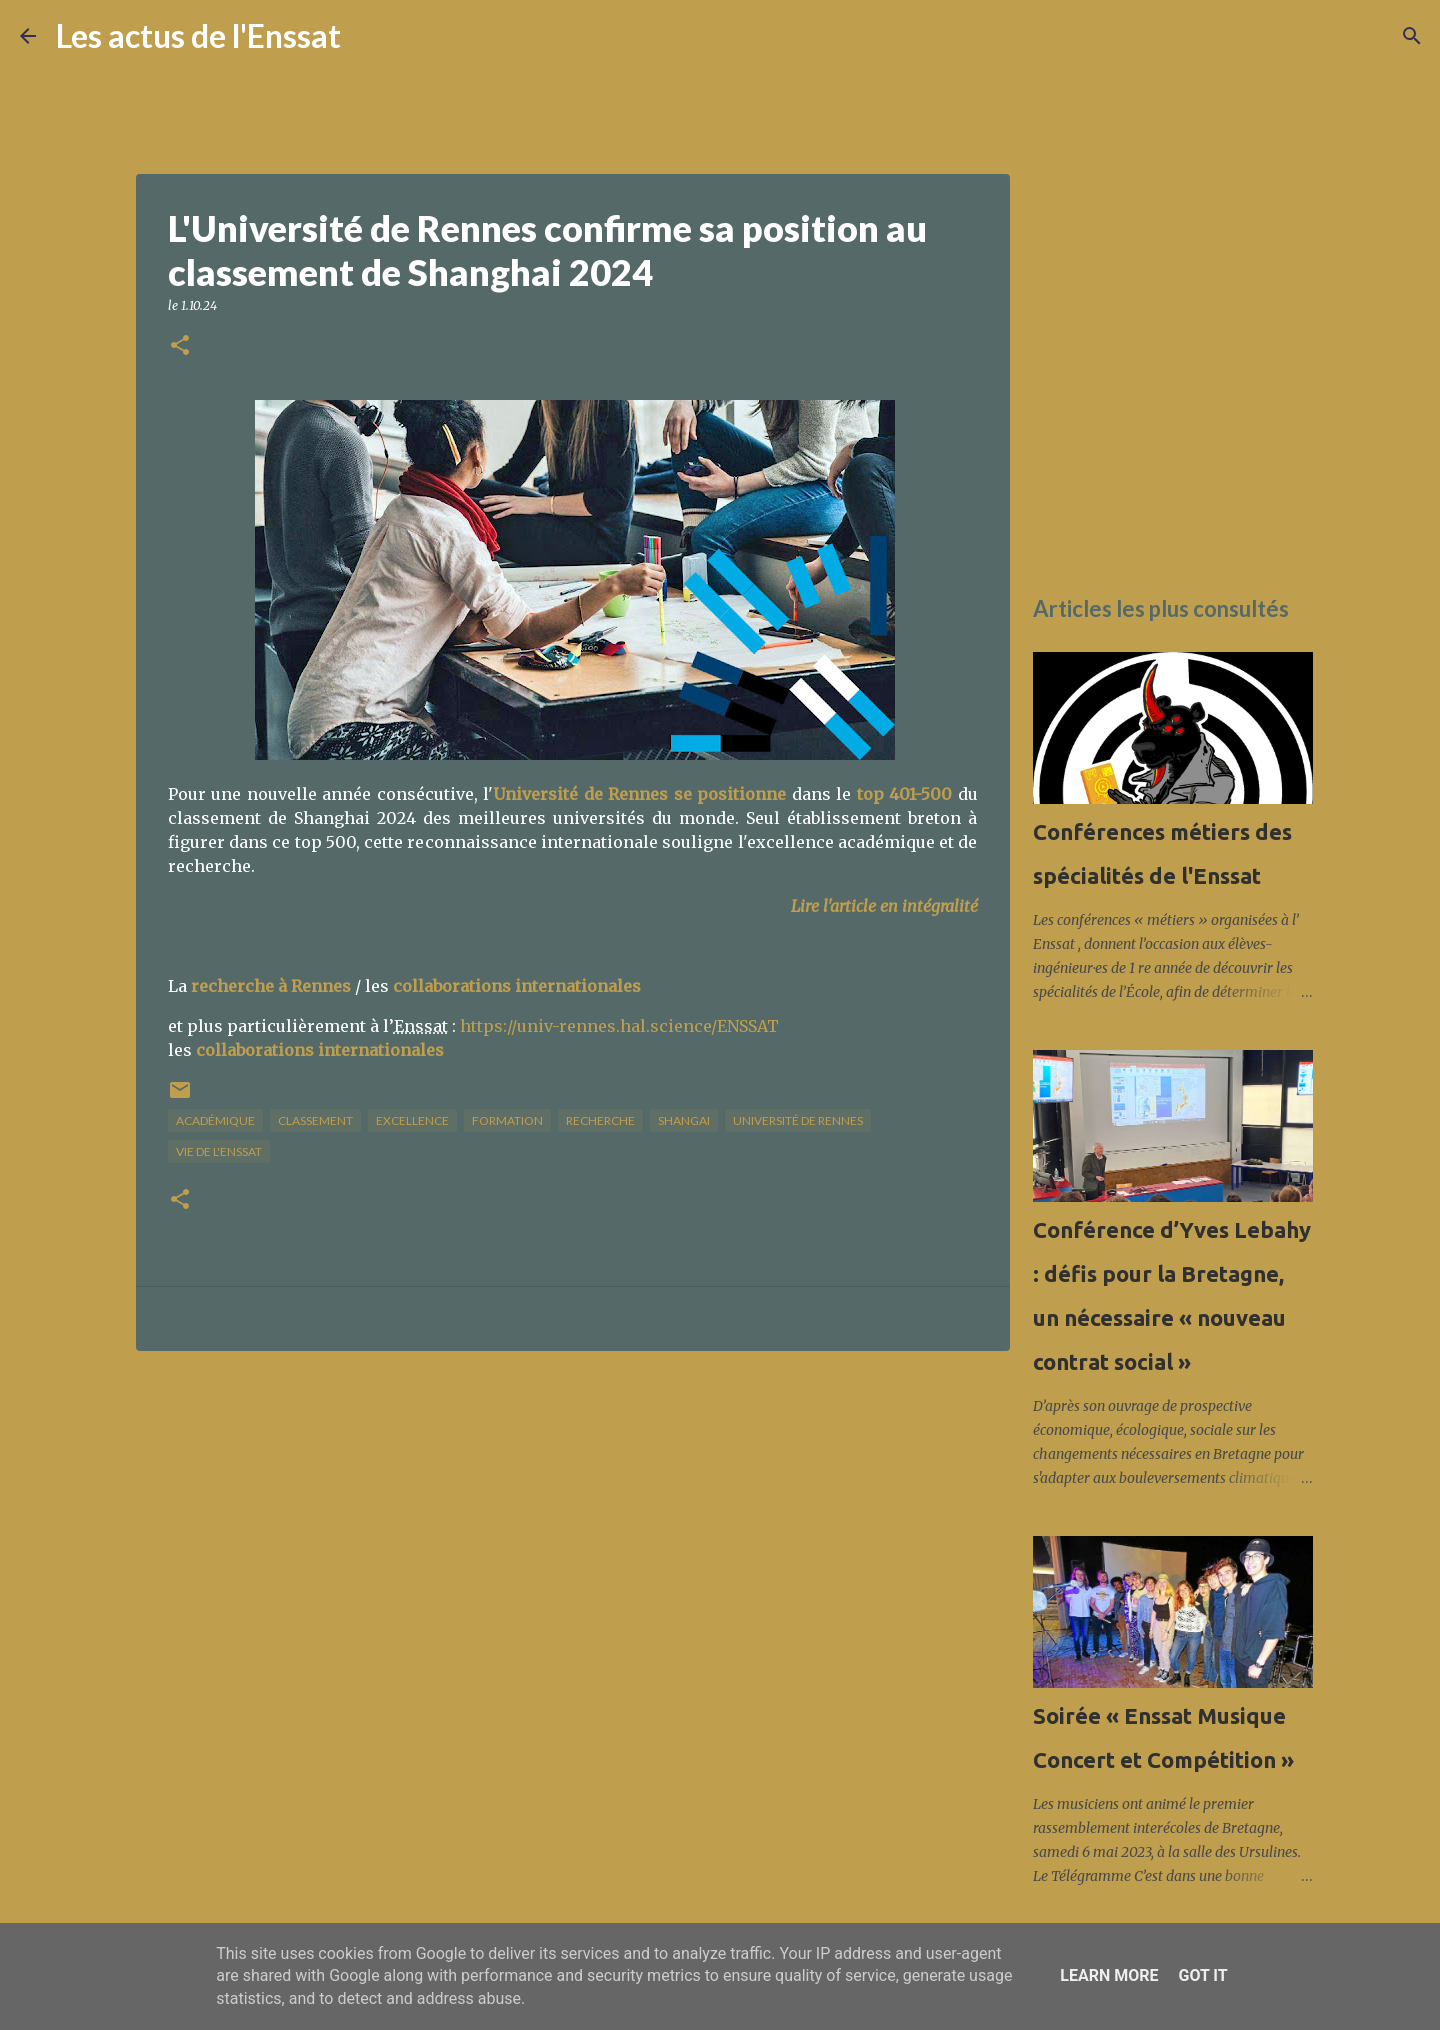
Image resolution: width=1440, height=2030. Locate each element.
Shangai (684, 1120)
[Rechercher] (369, 36)
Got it (1202, 1975)
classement (315, 1120)
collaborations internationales (517, 986)
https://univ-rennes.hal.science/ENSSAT (619, 1026)
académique (215, 1120)
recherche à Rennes (271, 986)
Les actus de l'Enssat (198, 35)
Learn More (1109, 1975)
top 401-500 (905, 794)
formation (507, 1120)
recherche (600, 1120)
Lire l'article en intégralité (884, 906)
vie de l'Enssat (219, 1151)
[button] (180, 346)
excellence (412, 1120)
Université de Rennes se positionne (639, 794)
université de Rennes (798, 1120)
